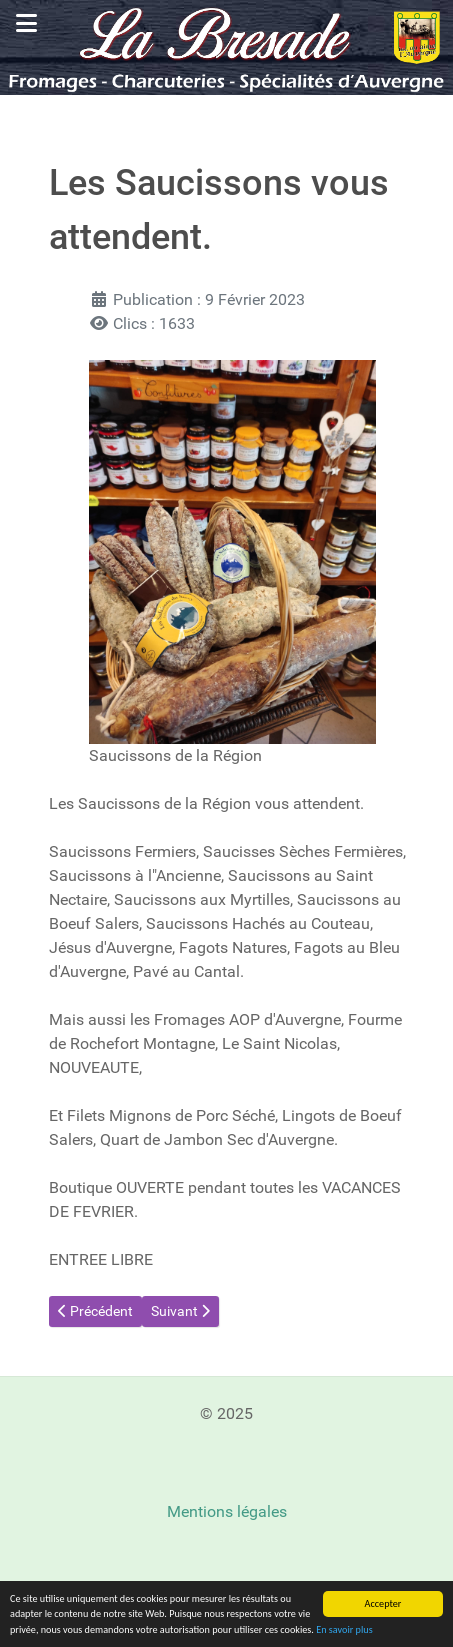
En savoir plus (344, 1629)
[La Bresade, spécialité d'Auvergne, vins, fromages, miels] (226, 46)
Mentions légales (227, 1511)
